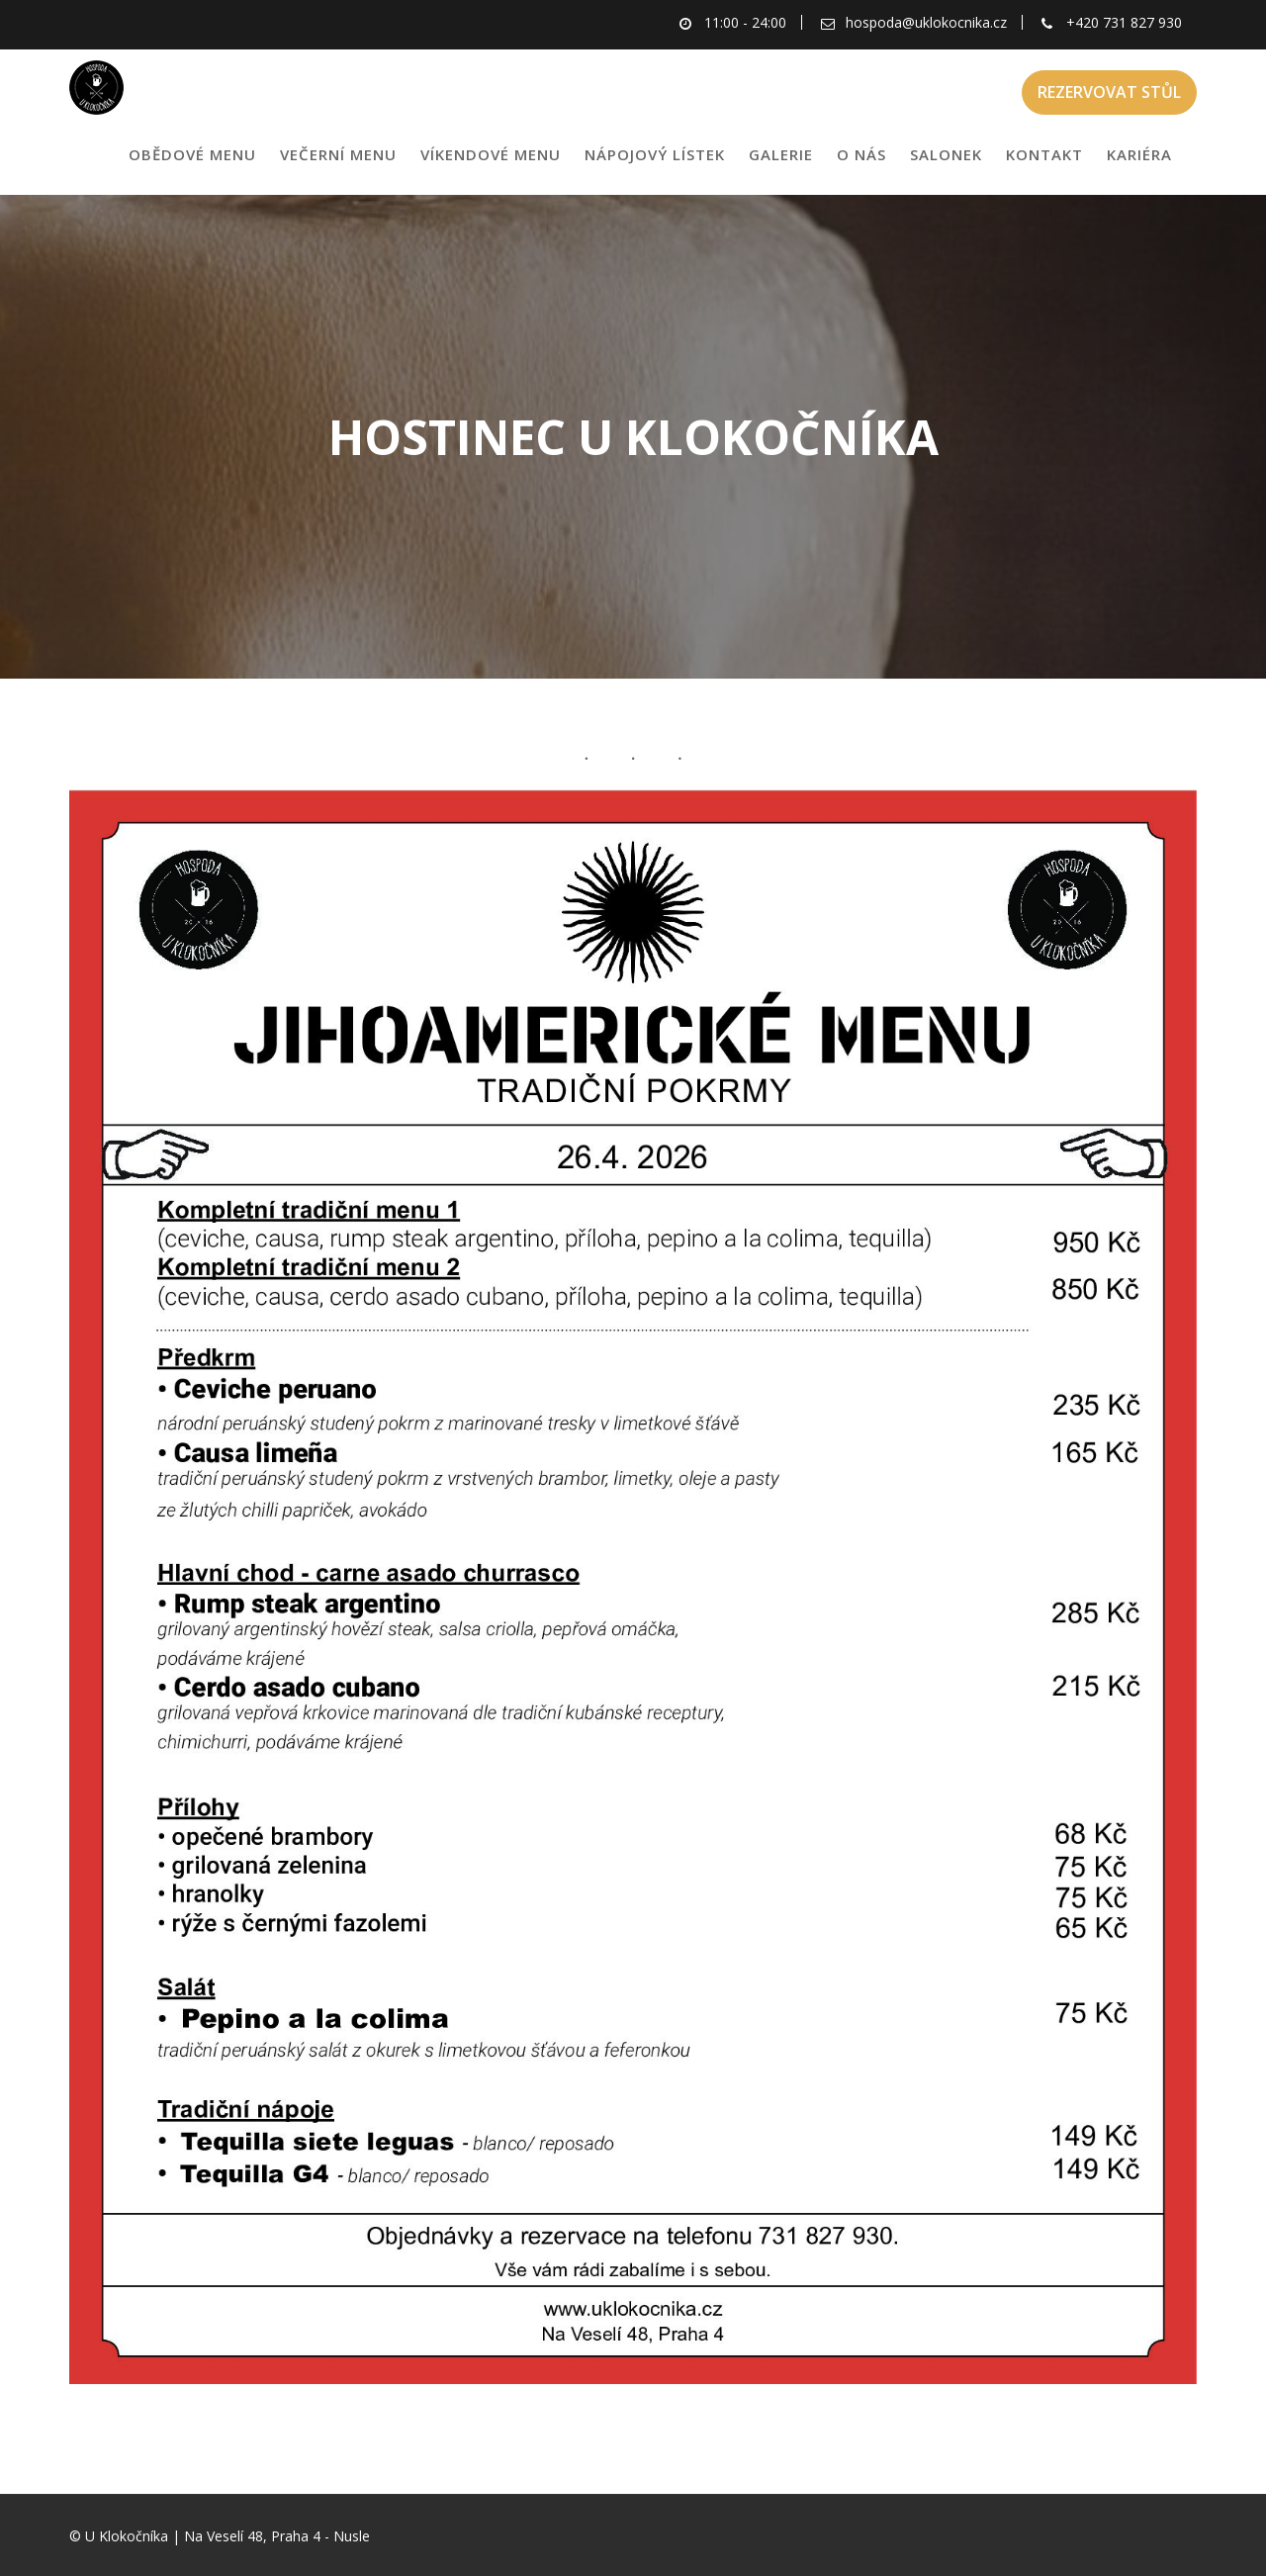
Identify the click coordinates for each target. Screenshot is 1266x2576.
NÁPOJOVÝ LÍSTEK (655, 154)
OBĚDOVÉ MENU (192, 154)
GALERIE (781, 154)
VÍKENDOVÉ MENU (490, 154)
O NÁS (861, 154)
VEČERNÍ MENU (338, 154)
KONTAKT (1044, 154)
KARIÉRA (1139, 154)
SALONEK (946, 154)
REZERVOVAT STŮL (1109, 92)
